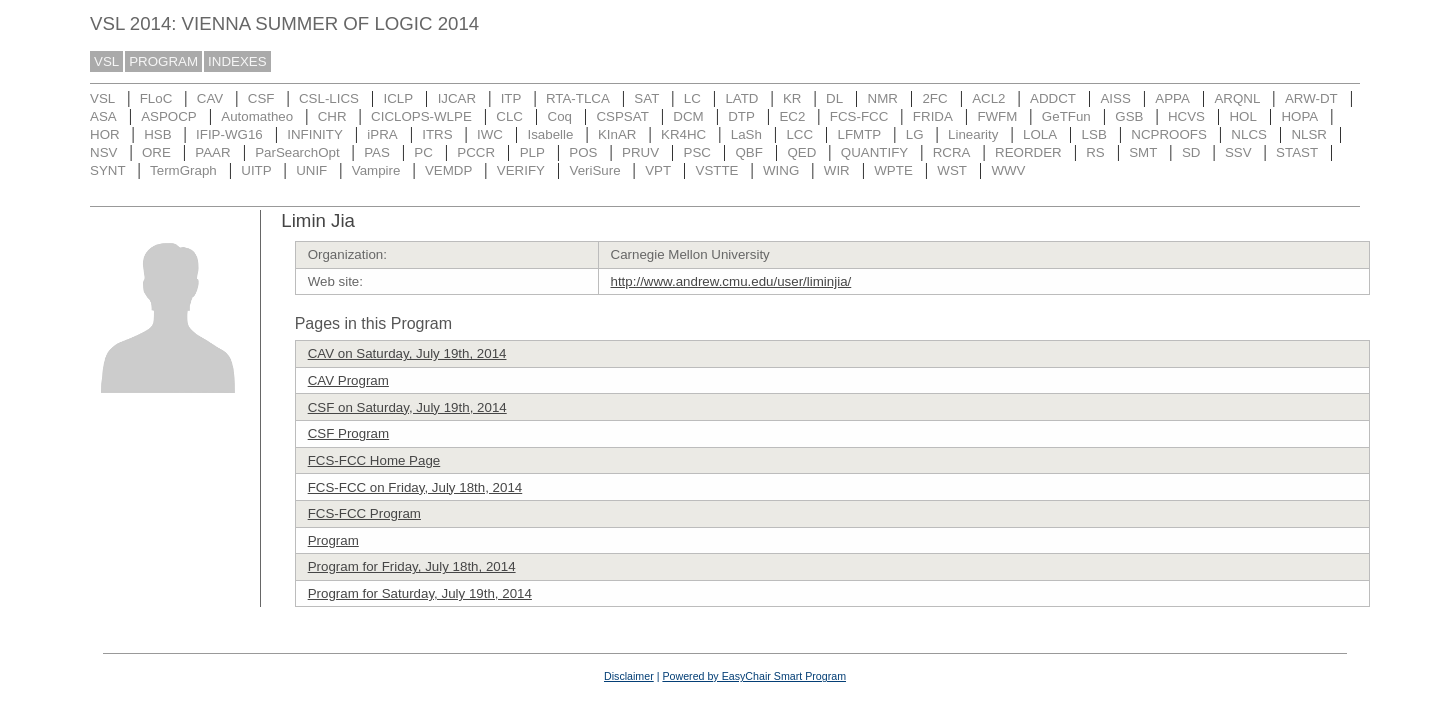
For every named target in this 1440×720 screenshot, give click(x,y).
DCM (688, 116)
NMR (883, 98)
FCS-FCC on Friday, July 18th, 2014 (415, 487)
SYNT (108, 170)
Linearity (973, 134)
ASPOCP (169, 116)
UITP (256, 170)
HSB (157, 134)
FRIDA (933, 116)
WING (781, 170)
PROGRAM (163, 61)
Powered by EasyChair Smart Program (754, 676)
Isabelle (551, 134)
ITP (511, 98)
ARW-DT (1311, 98)
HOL (1242, 116)
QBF (749, 152)
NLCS (1249, 134)
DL (834, 98)
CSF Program (348, 433)
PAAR (212, 152)
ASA (103, 116)
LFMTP (860, 134)
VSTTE (717, 170)
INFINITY (315, 134)
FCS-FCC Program (364, 513)
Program (333, 540)
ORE (156, 152)
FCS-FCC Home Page (374, 460)
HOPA (1299, 116)
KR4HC (683, 134)
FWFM (997, 116)
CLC (509, 116)
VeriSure (594, 170)
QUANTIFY (874, 152)
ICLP (398, 98)
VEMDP (448, 170)
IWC (490, 134)
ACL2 (988, 98)
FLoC (156, 98)
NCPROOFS (1169, 134)
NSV (103, 152)
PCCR (476, 152)
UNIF (311, 170)
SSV (1238, 152)
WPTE (893, 170)
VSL (106, 61)
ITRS (437, 134)
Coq (560, 116)
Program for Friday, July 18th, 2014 (412, 566)
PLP (532, 152)
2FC (934, 98)
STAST (1297, 152)
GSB (1129, 116)
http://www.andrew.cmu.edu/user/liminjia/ (731, 281)
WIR (837, 170)
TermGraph (183, 170)
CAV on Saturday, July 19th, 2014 (407, 353)
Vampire (376, 170)
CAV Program (348, 380)
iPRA (382, 134)
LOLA (1040, 134)
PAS (377, 152)
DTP (741, 116)
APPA (1172, 98)
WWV (1008, 170)
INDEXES (237, 61)
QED (801, 152)
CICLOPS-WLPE (421, 116)
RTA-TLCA (578, 98)
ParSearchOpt (297, 152)
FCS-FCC (859, 116)
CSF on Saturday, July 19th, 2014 (407, 407)
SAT (646, 98)
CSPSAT (622, 116)
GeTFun (1066, 116)
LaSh (746, 134)
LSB (1094, 134)
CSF (261, 98)
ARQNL (1237, 98)
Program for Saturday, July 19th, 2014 (420, 593)
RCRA (952, 152)
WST (952, 170)
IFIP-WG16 (229, 134)
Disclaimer (629, 676)
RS (1095, 152)
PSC (697, 152)
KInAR (617, 134)
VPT (658, 170)
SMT (1143, 152)
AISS (1115, 98)
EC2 (792, 116)
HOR (105, 134)
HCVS (1186, 116)
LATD (741, 98)
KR (792, 98)
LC (692, 98)
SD (1191, 152)
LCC (799, 134)
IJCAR (457, 98)
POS (583, 152)
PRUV (640, 152)
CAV (210, 98)
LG (915, 134)
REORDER (1028, 152)
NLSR (1309, 134)
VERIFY (521, 170)
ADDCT (1053, 98)
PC (423, 152)
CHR (332, 116)
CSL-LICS (329, 98)
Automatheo (257, 116)
